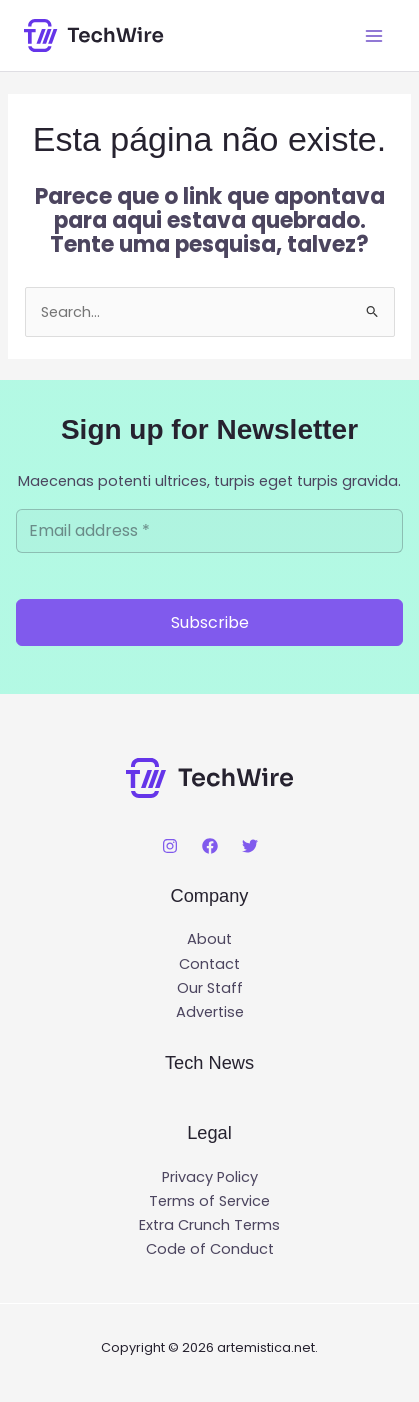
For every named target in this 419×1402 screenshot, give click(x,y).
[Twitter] (250, 846)
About (209, 939)
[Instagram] (170, 846)
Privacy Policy (210, 1177)
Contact (209, 964)
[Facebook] (210, 846)
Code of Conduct (210, 1249)
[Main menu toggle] (374, 36)
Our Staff (210, 988)
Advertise (210, 1012)
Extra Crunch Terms (209, 1225)
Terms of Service (209, 1201)
